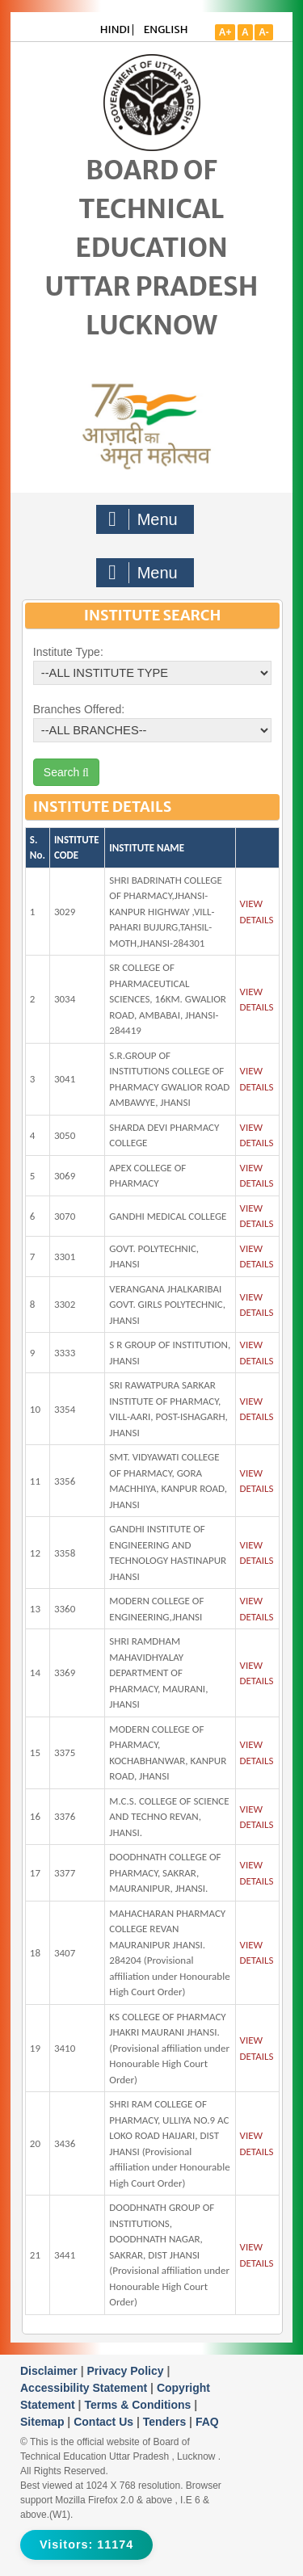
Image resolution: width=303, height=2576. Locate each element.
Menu (143, 519)
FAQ (207, 2421)
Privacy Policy (127, 2370)
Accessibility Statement (85, 2387)
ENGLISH (166, 29)
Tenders (166, 2421)
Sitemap (43, 2421)
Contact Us (105, 2421)
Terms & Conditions (139, 2404)
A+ (225, 32)
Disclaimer (50, 2370)
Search (66, 772)
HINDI (115, 29)
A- (264, 32)
